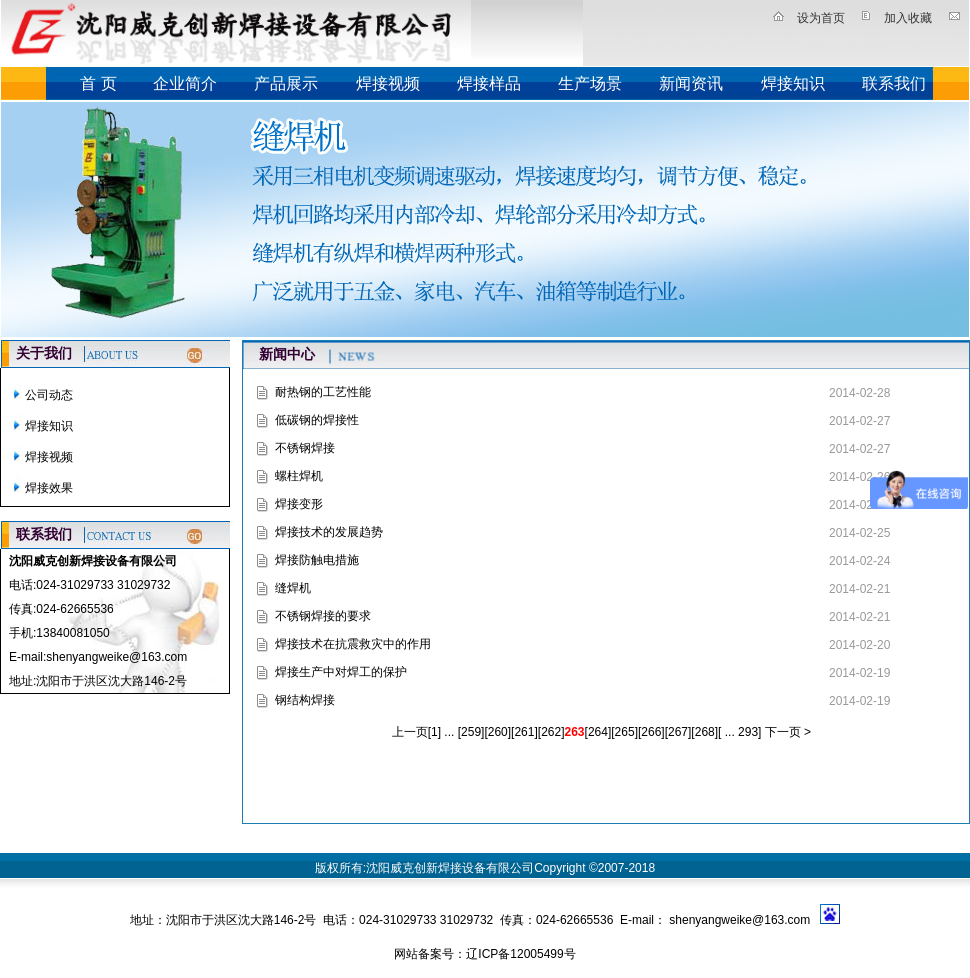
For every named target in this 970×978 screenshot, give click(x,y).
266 (651, 732)
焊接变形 (299, 504)
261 (524, 732)
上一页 (410, 732)
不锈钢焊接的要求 (323, 616)
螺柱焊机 (299, 476)
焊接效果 (49, 488)
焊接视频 (388, 83)
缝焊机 (293, 588)
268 (705, 732)
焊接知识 (793, 83)
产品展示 (286, 83)
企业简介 (185, 83)
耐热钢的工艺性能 (323, 392)
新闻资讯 (691, 83)
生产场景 (590, 83)
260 (498, 732)
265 (625, 732)
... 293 (739, 732)
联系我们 (894, 83)
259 (471, 732)
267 (678, 732)
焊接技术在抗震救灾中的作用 (353, 644)
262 (551, 732)
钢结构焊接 (305, 700)
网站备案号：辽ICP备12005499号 (484, 954)
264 (598, 732)
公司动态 (49, 395)
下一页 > (786, 732)
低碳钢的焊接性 (317, 420)
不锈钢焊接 (305, 448)
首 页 (98, 83)
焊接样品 (489, 83)
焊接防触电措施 (317, 560)
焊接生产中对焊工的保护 (341, 672)
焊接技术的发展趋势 (329, 532)
